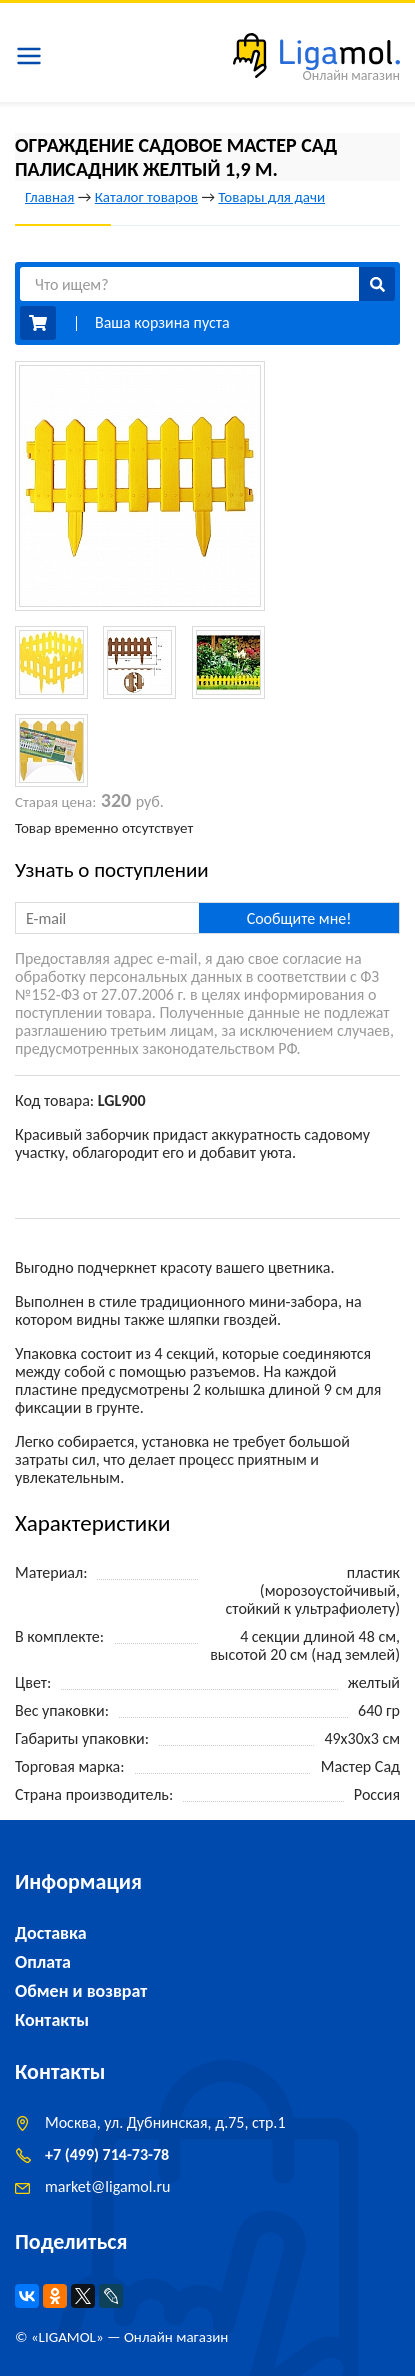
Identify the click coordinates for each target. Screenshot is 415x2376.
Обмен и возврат (81, 1991)
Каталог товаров (146, 197)
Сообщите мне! (299, 918)
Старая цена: (55, 802)
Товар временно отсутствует (104, 828)
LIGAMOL (67, 2337)
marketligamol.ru (107, 2186)
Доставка (51, 1933)
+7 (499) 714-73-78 (107, 2154)
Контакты (52, 2020)
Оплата (43, 1962)
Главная (49, 197)
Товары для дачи (271, 197)
